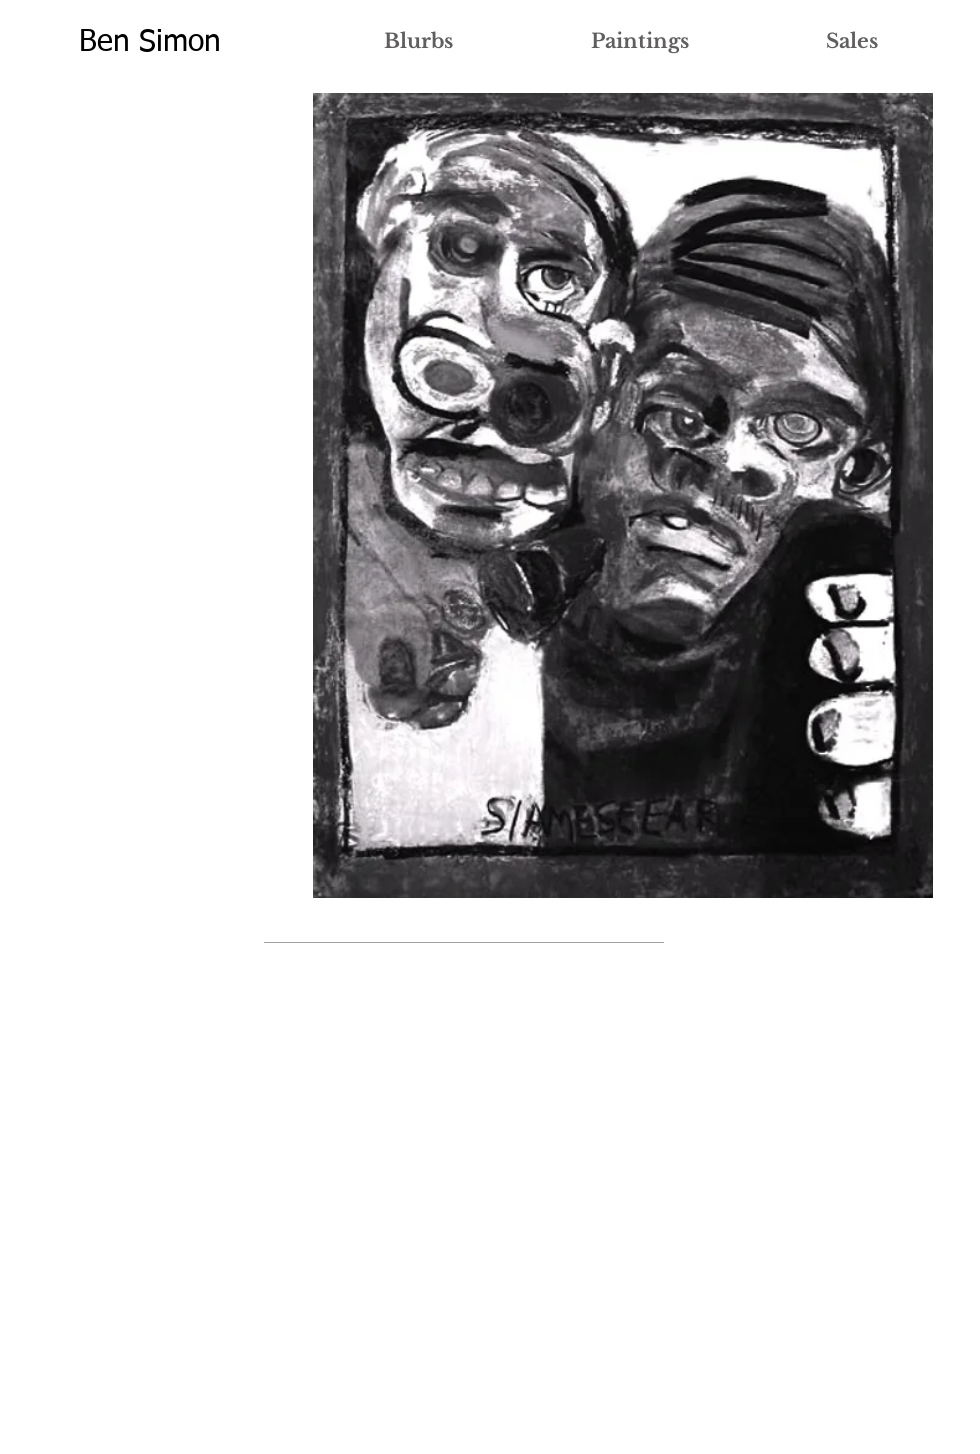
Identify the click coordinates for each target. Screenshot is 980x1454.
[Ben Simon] (149, 42)
